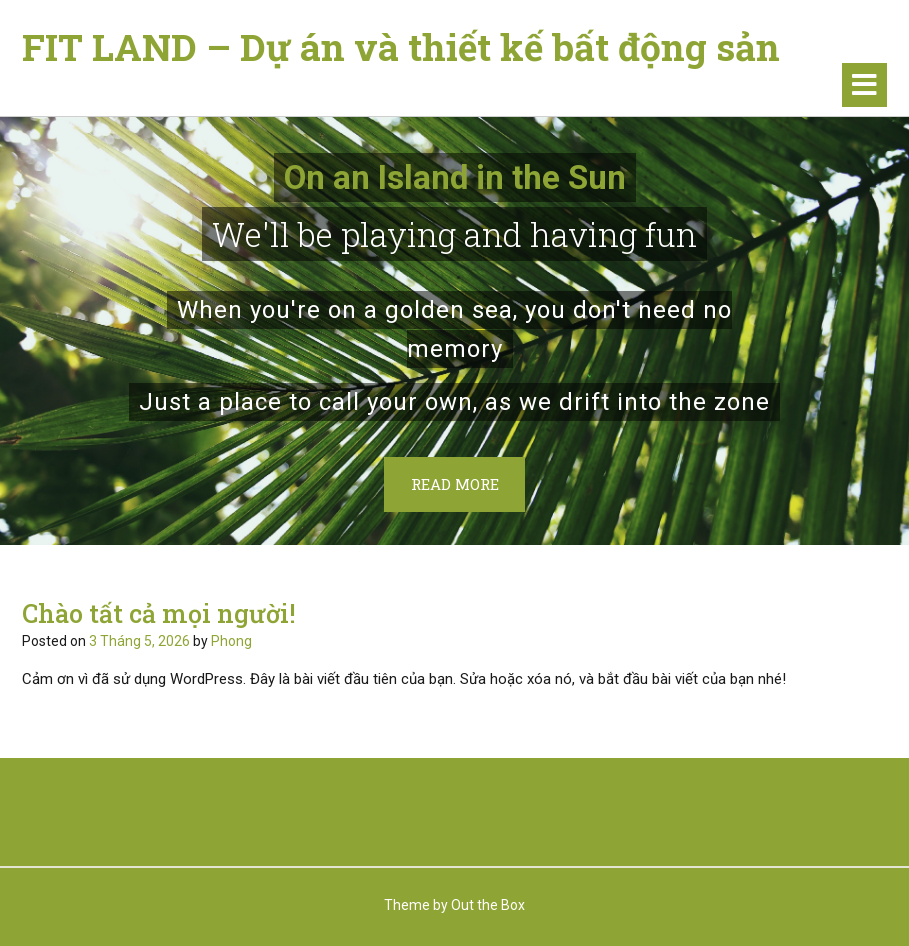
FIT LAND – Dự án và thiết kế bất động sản (401, 47)
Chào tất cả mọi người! (158, 613)
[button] (864, 85)
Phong (231, 641)
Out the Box (488, 905)
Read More (455, 484)
